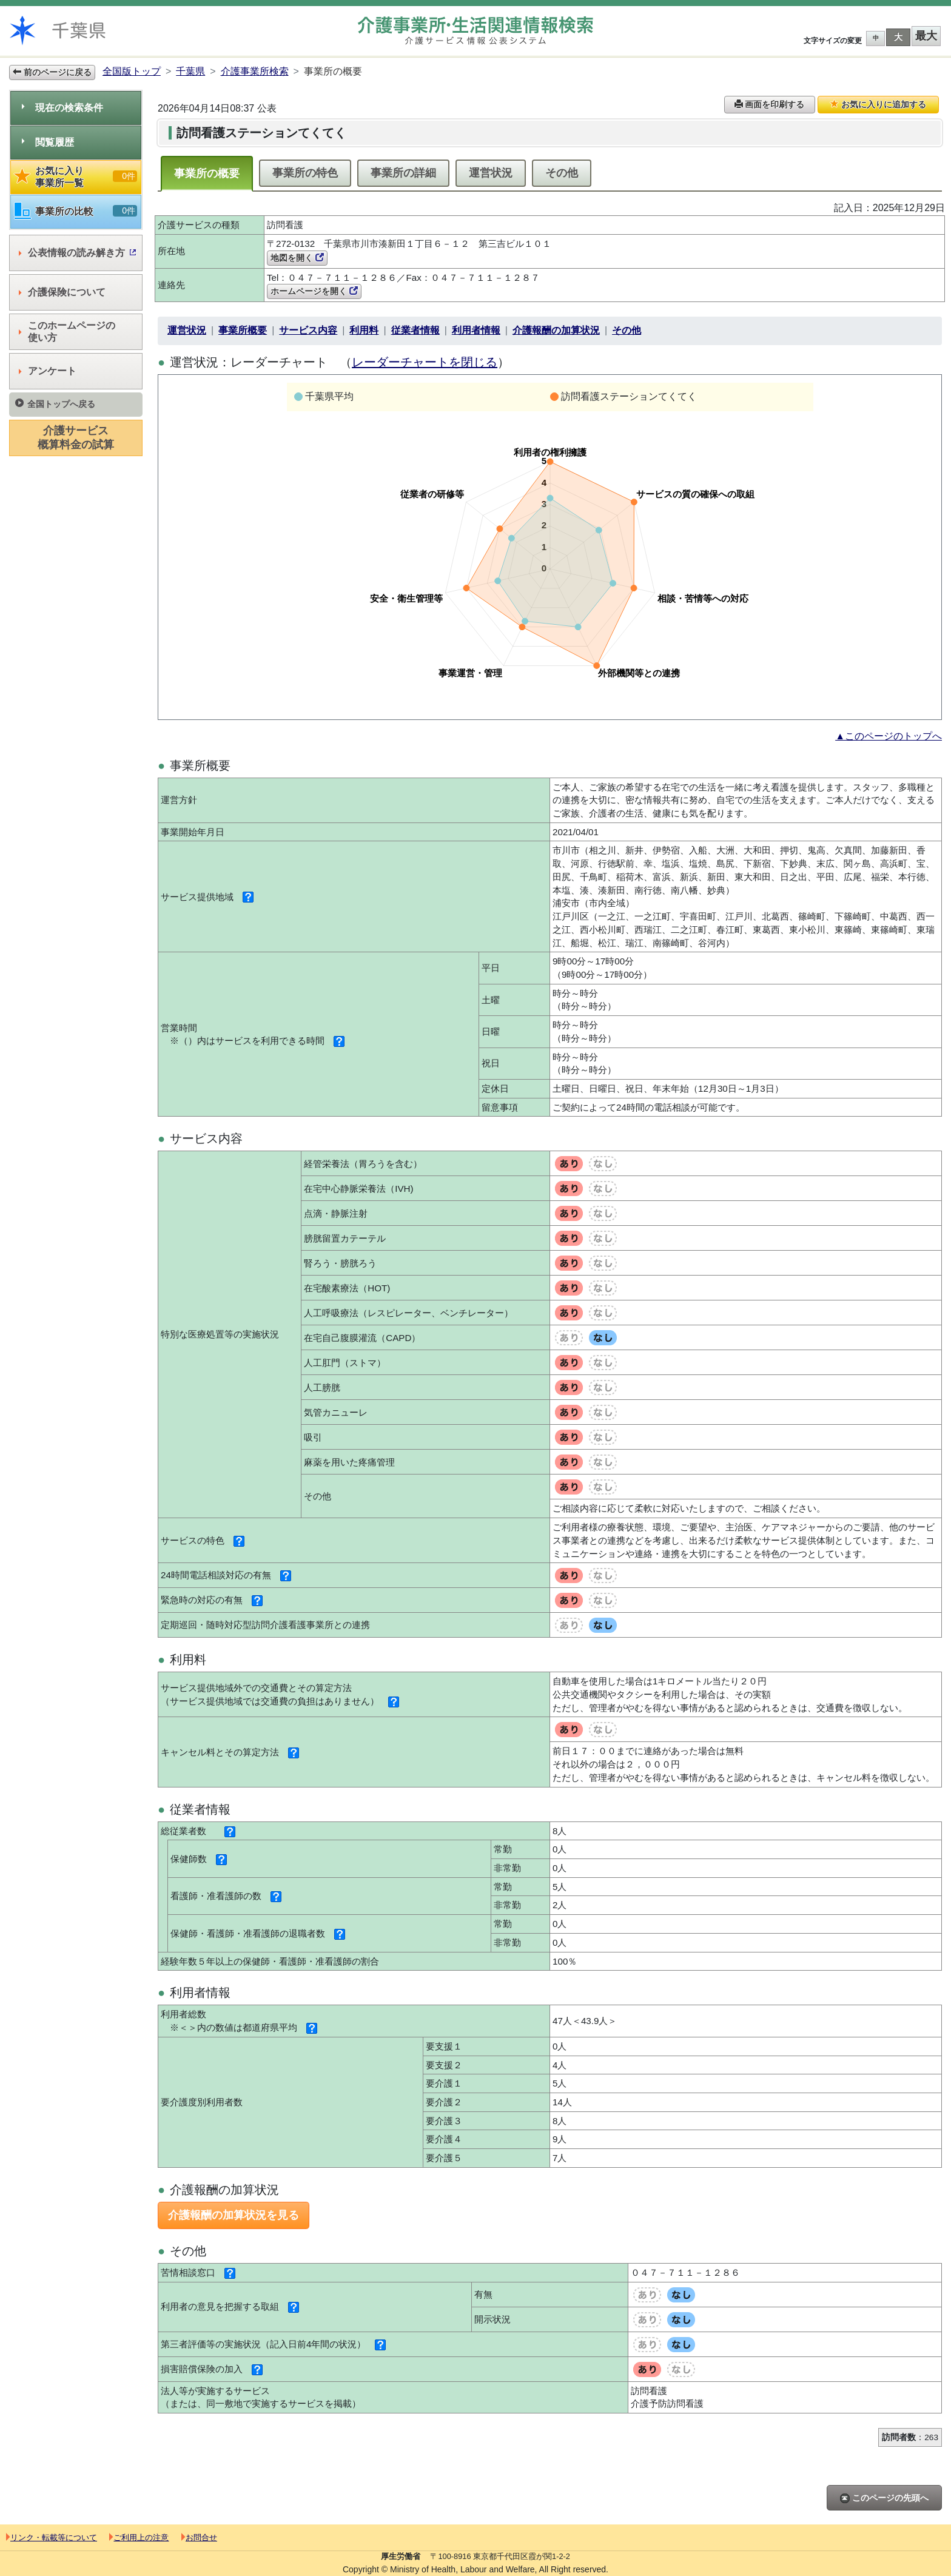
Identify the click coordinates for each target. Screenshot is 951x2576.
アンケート (47, 371)
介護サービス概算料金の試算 (76, 438)
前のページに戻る (52, 72)
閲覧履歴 (48, 142)
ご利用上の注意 (139, 2537)
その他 (561, 173)
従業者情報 (415, 330)
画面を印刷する (769, 104)
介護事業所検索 (255, 71)
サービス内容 (308, 330)
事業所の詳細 (403, 173)
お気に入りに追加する (878, 104)
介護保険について (62, 292)
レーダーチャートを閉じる (424, 362)
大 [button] (898, 37)
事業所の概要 (207, 173)
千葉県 (190, 71)
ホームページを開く (314, 291)
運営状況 (490, 173)
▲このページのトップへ (888, 736)
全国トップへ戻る (55, 404)
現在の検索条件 (62, 108)
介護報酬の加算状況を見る (233, 2215)
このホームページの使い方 (67, 331)
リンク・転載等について (51, 2537)
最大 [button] (926, 36)
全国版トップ (131, 71)
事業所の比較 (76, 211)
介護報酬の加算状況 (556, 330)
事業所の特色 (305, 173)
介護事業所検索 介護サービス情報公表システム (475, 30)
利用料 (363, 330)
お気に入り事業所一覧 (76, 177)
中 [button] (876, 38)
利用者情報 (476, 330)
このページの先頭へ (884, 2498)
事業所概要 (242, 330)
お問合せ (199, 2537)
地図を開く (297, 258)
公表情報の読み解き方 (77, 252)
